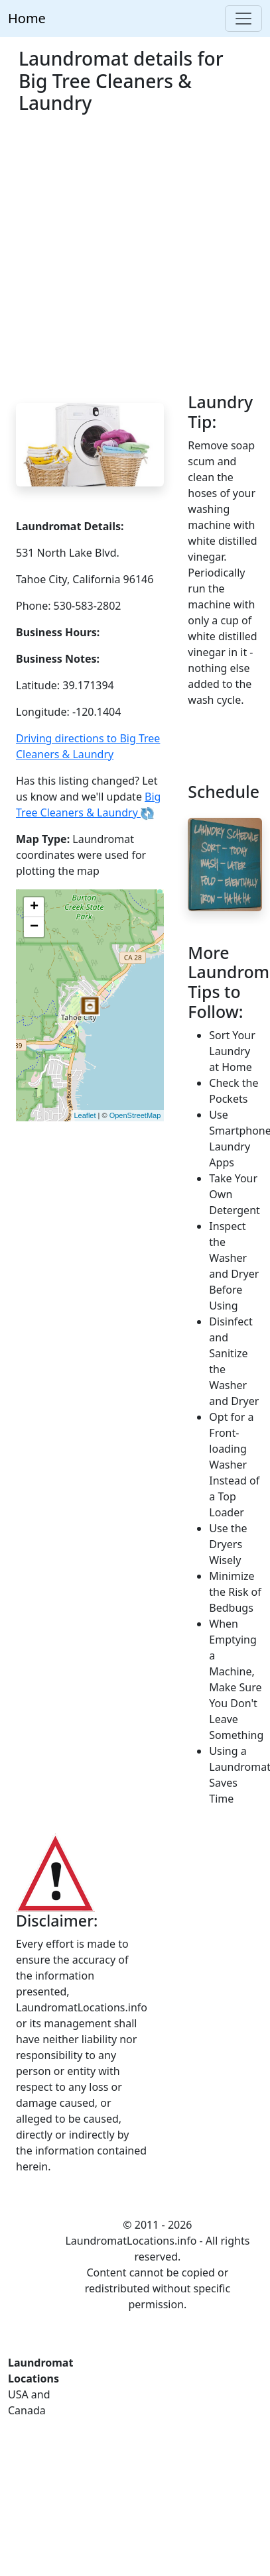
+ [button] (34, 907)
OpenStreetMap (135, 1115)
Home (27, 18)
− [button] (34, 927)
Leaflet (85, 1115)
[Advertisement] (124, 261)
